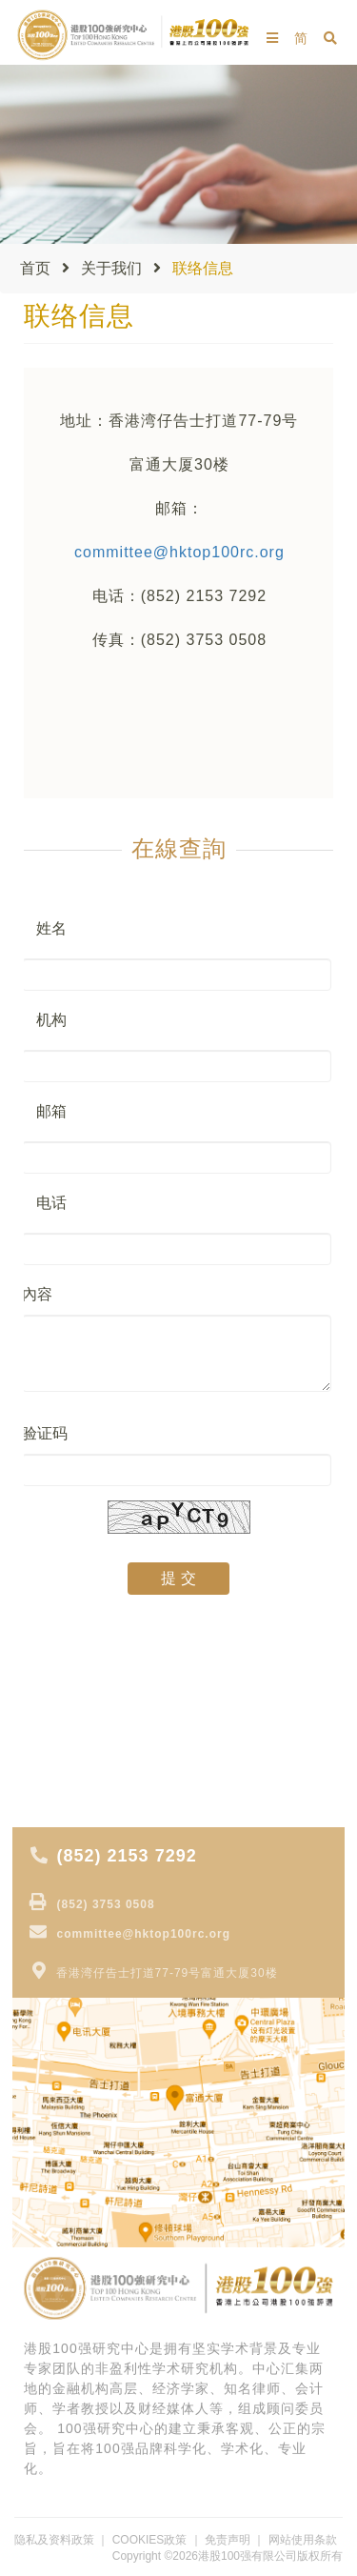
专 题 (43, 1736)
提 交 (178, 1578)
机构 (51, 1020)
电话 (51, 1203)
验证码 (45, 1433)
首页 (35, 268)
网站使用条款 (302, 2539)
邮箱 (51, 1111)
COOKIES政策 (150, 2539)
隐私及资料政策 (54, 2539)
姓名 (51, 928)
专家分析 (54, 1763)
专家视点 (54, 1683)
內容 (37, 1294)
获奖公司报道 (68, 1790)
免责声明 (227, 2539)
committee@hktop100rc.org (179, 552)
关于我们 (111, 268)
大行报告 (54, 1710)
